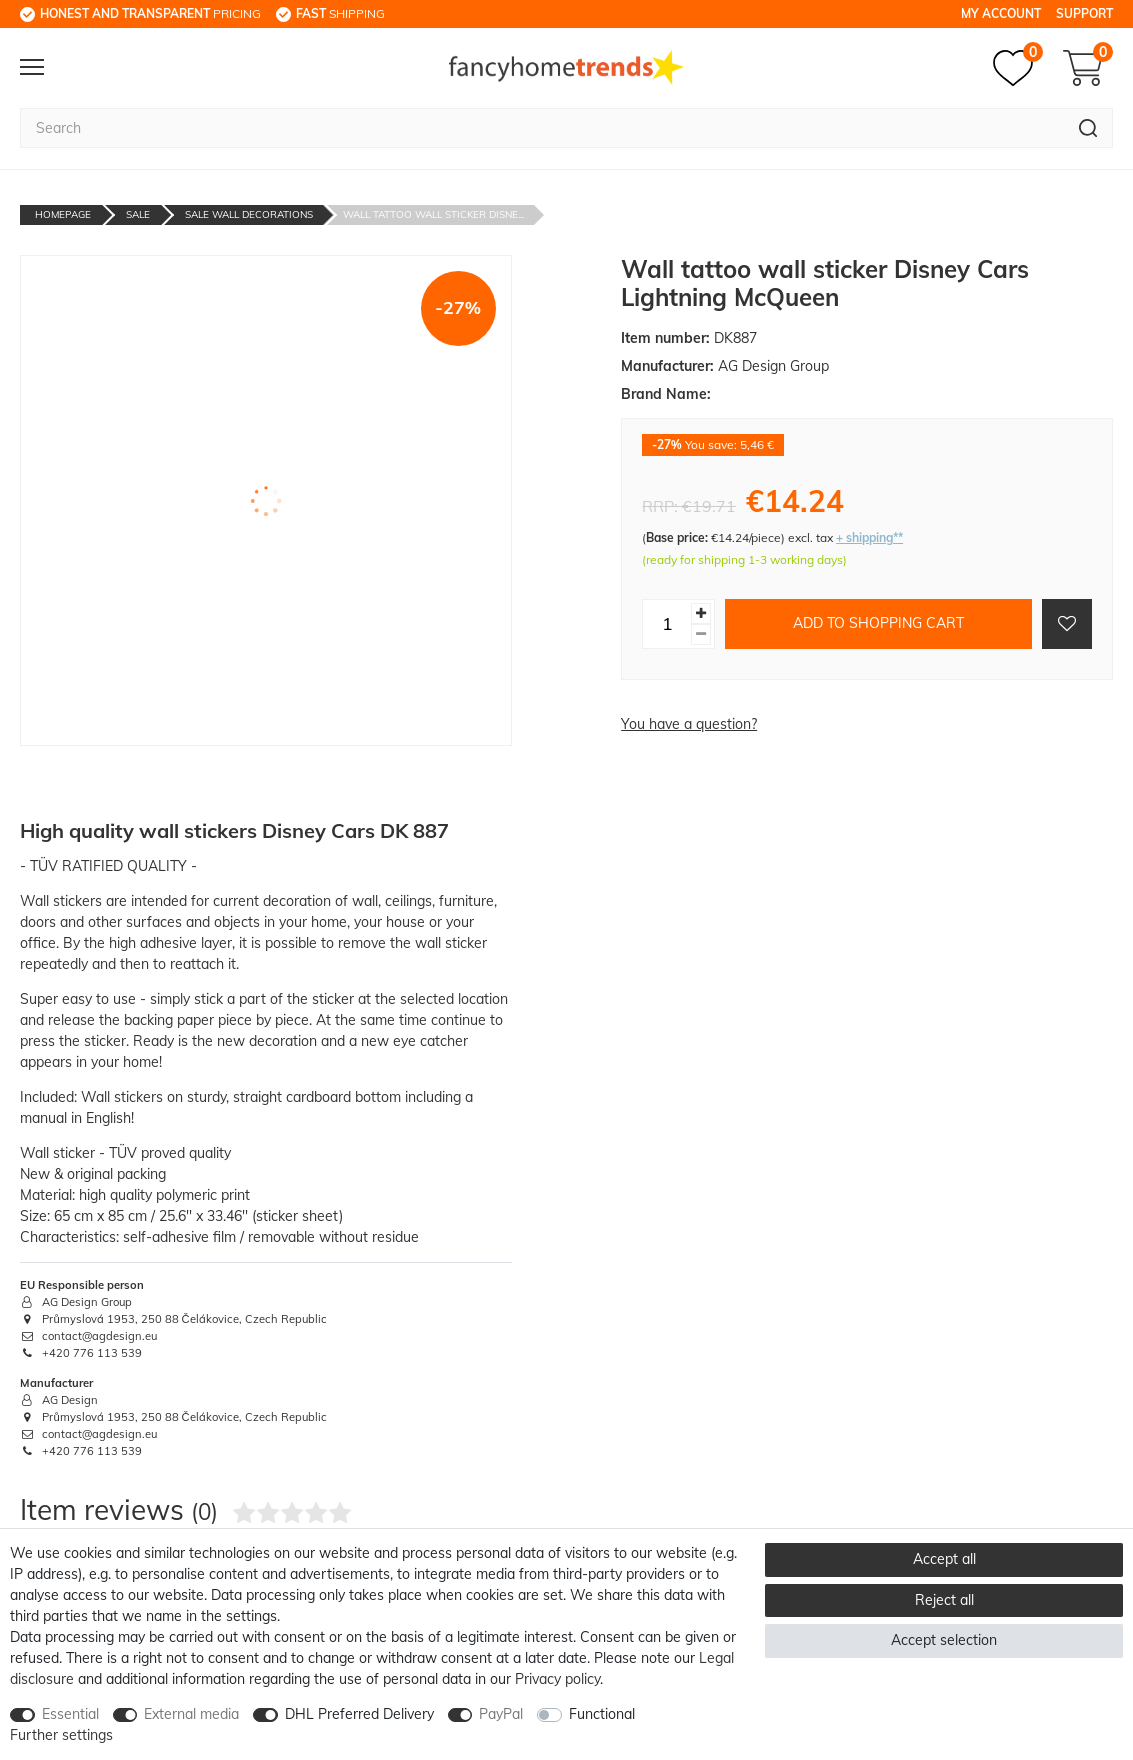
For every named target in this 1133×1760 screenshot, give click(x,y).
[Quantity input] (667, 624)
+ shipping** (869, 537)
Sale (138, 214)
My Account (1001, 13)
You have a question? (689, 724)
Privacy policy (557, 1679)
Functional (602, 1714)
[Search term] (542, 128)
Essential (70, 1714)
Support (1084, 13)
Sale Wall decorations (249, 214)
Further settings (61, 1735)
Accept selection (944, 1640)
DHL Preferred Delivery (359, 1714)
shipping (340, 13)
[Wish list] (1018, 68)
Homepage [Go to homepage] (63, 214)
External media (191, 1714)
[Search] (1088, 128)
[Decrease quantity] (701, 634)
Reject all (944, 1600)
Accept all (944, 1559)
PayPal (501, 1714)
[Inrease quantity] (701, 613)
